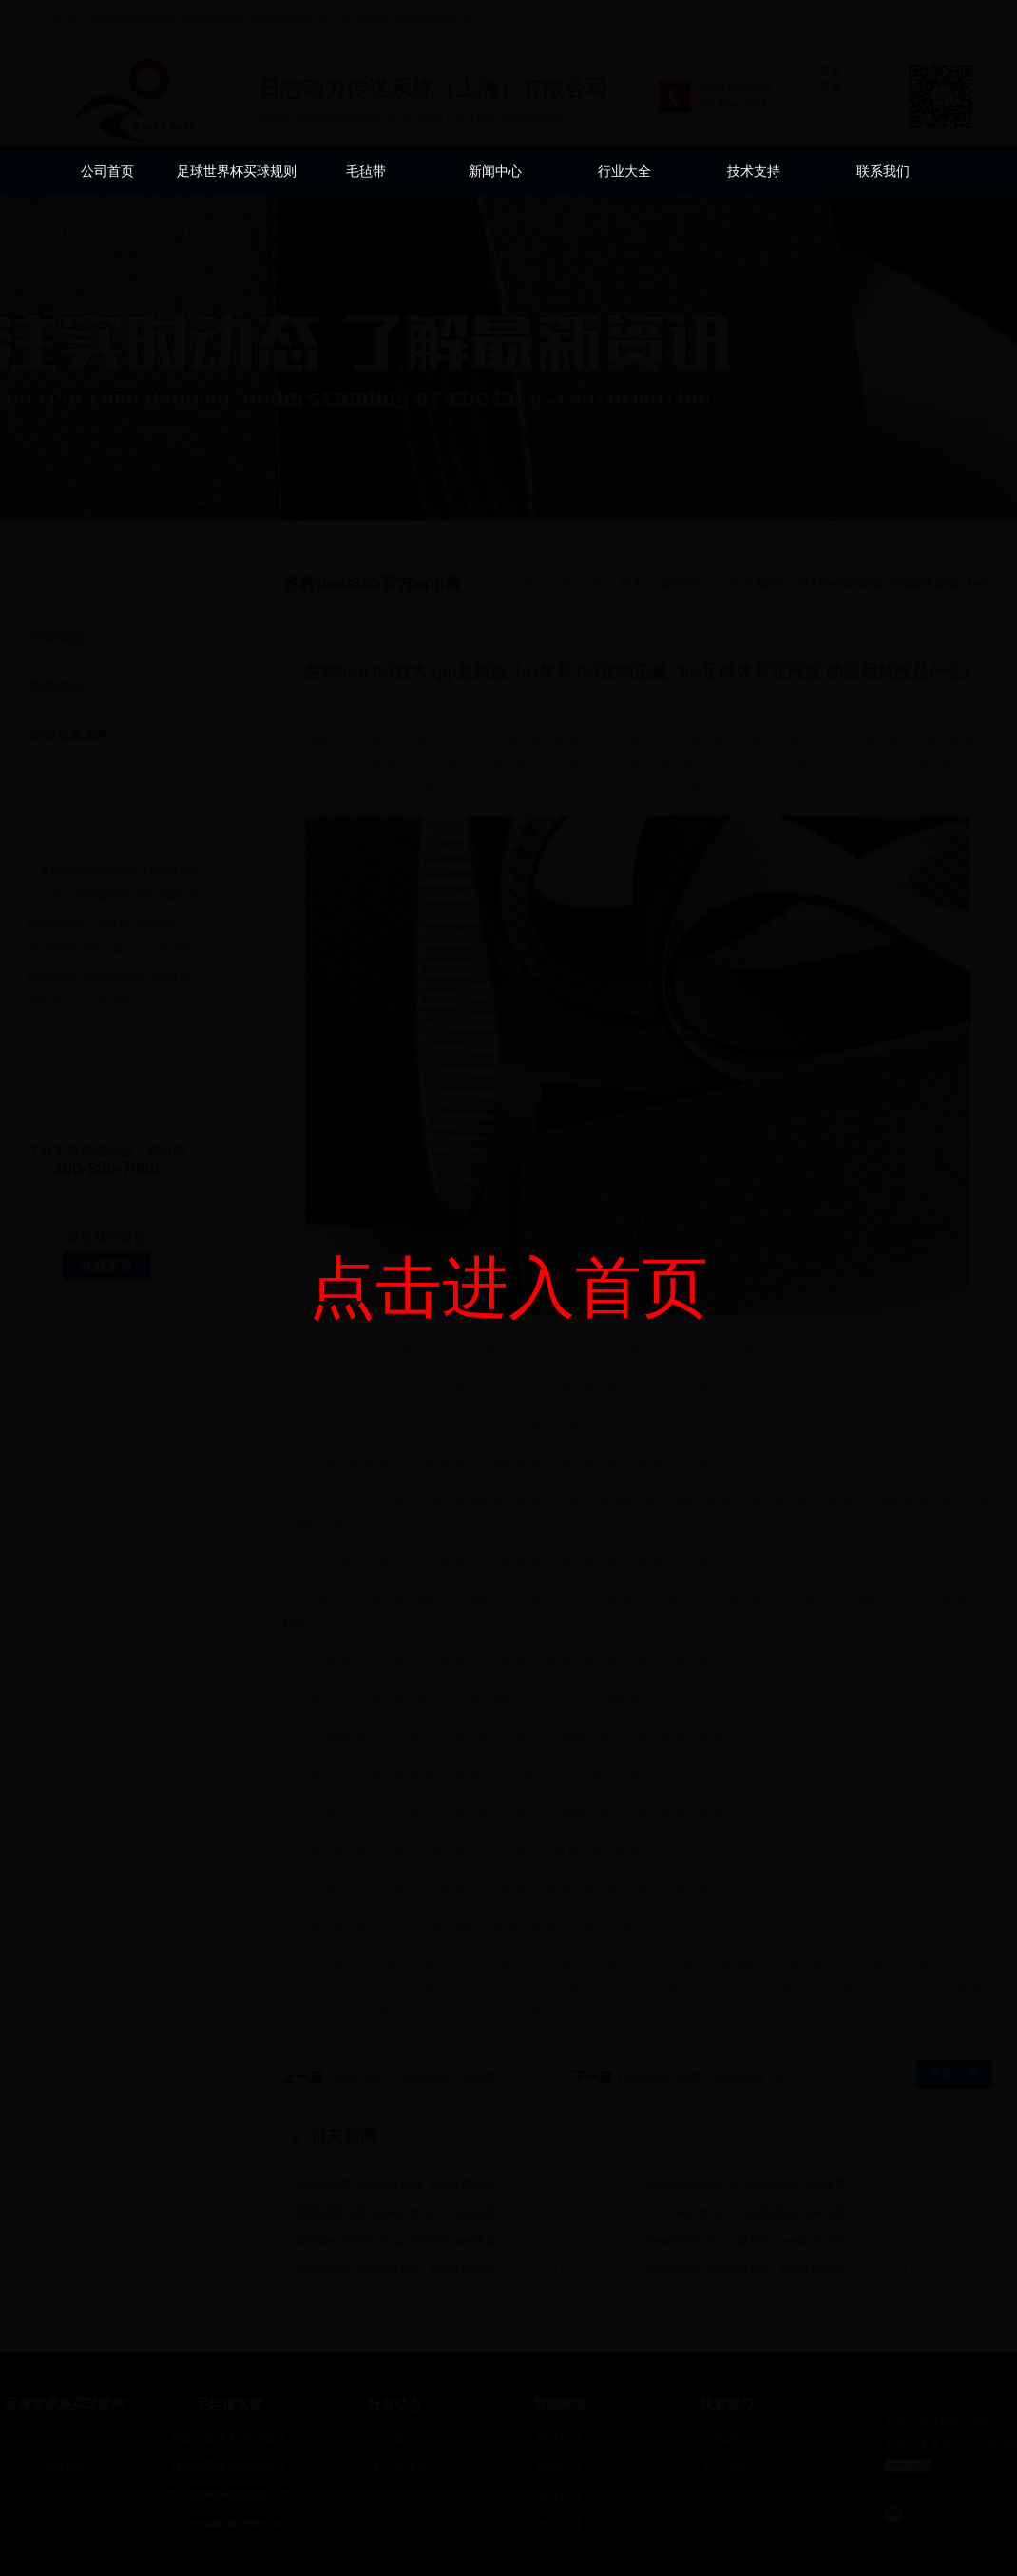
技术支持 (753, 171)
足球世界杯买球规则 (237, 171)
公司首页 (107, 171)
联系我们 (883, 171)
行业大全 (624, 171)
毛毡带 (366, 171)
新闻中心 (495, 171)
